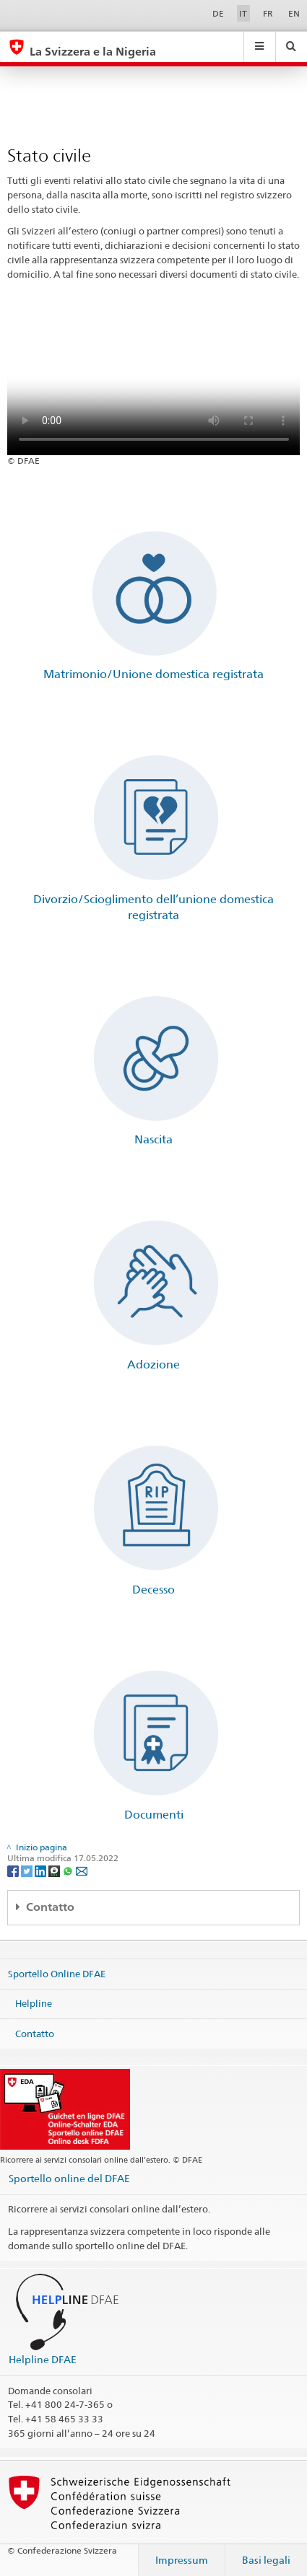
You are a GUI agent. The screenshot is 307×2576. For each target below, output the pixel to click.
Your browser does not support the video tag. (153, 382)
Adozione (153, 1364)
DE (218, 13)
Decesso (153, 1589)
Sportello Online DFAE (56, 1973)
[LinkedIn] (41, 1870)
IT (243, 13)
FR (268, 13)
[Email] (81, 1870)
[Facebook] (14, 1870)
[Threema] (55, 1870)
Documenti (153, 1814)
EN (294, 13)
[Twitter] (28, 1870)
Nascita (153, 1139)
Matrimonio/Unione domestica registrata (153, 674)
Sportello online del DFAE (69, 2178)
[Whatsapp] (69, 1870)
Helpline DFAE (43, 2359)
